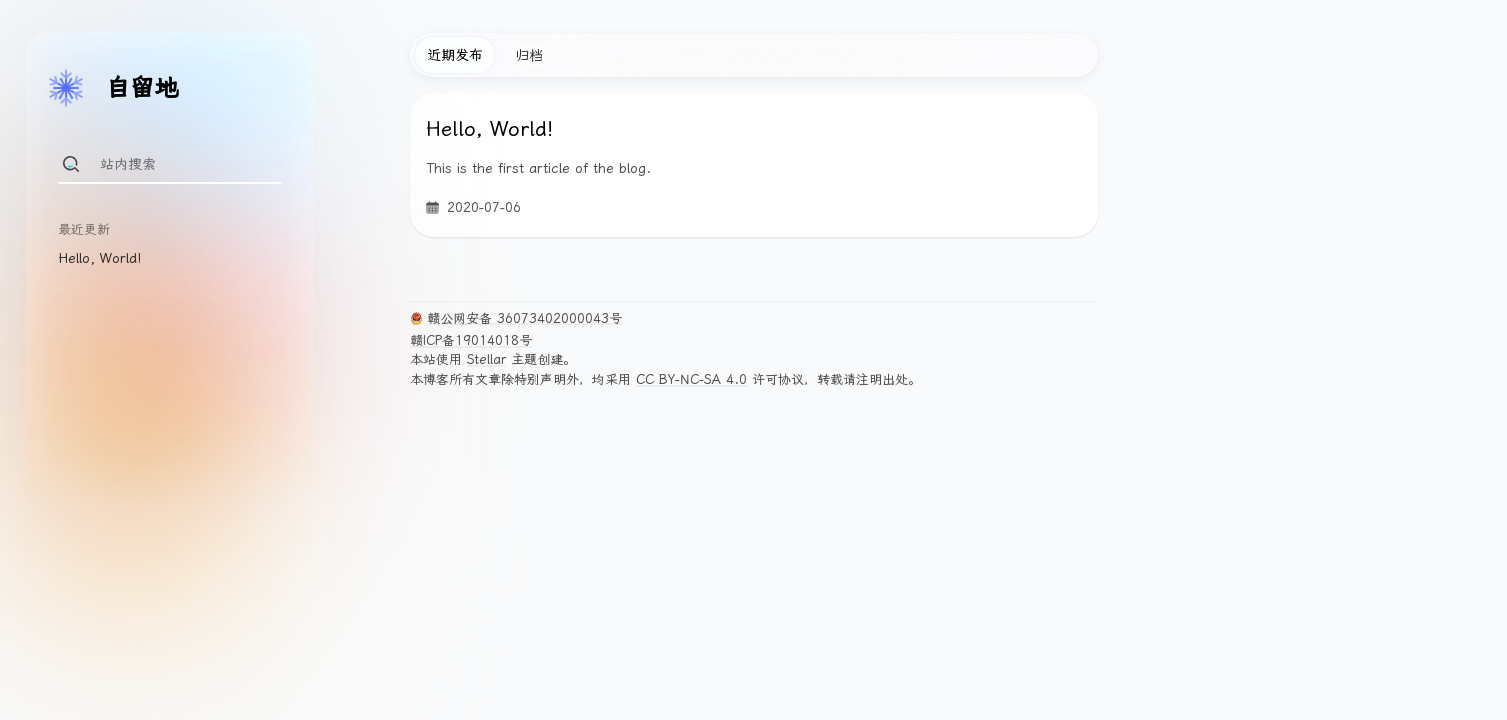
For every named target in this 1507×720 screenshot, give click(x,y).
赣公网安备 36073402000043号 (524, 318)
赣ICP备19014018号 (471, 340)
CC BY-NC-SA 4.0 (691, 379)
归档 (529, 55)
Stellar (486, 359)
